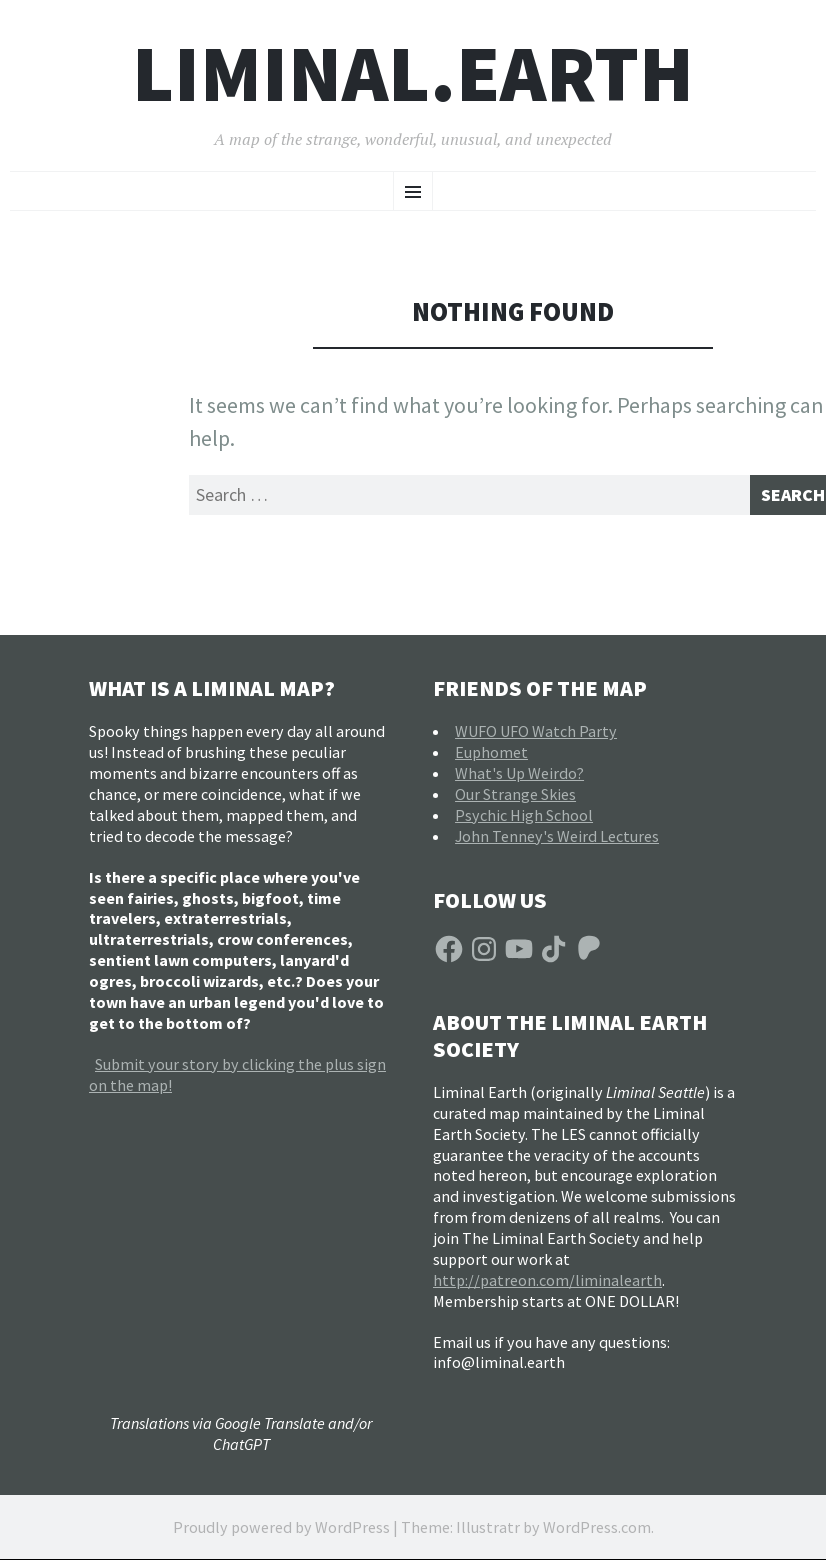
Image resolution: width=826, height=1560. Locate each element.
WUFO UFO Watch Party (536, 738)
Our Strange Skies (515, 801)
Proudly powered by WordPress (281, 1534)
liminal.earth (413, 73)
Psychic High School (524, 821)
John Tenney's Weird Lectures (557, 842)
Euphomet (491, 759)
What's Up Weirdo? (519, 780)
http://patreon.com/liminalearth (547, 1286)
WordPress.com (597, 1534)
